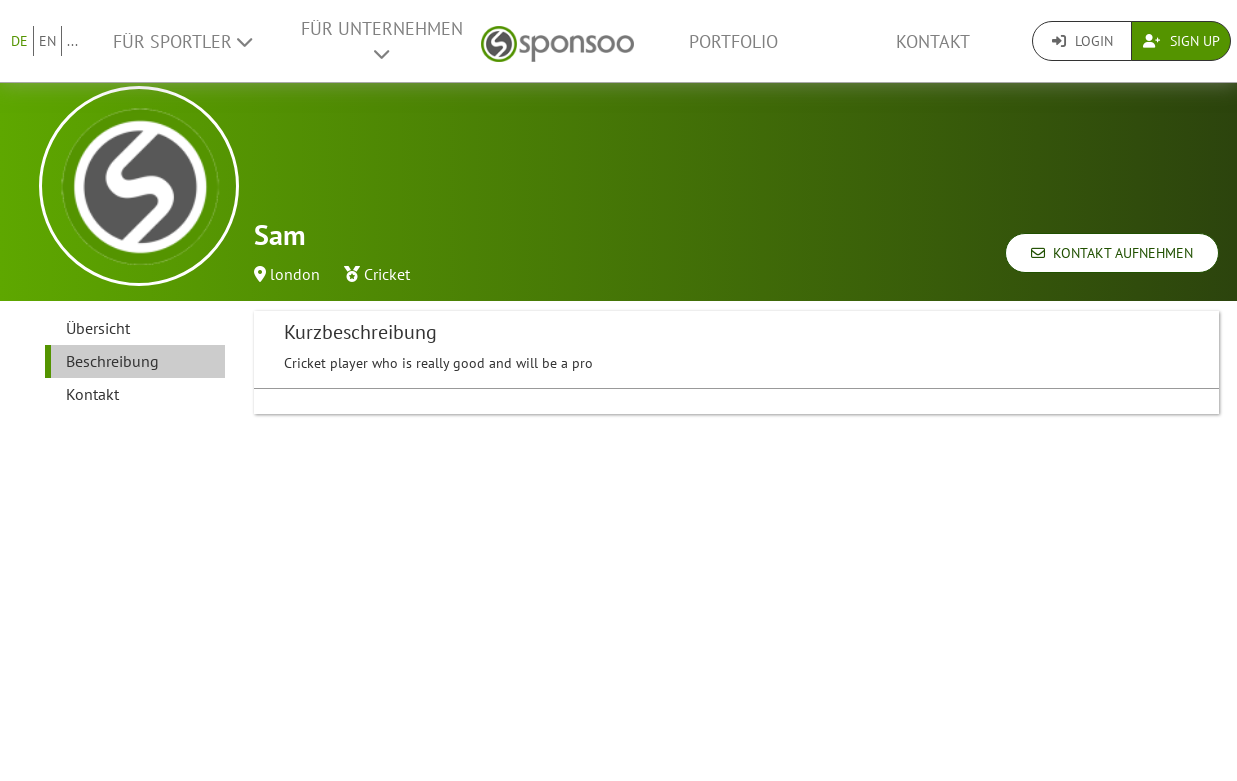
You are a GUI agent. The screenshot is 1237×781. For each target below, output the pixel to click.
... (72, 41)
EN (47, 41)
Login (1082, 41)
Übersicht (98, 328)
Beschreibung (112, 361)
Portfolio (733, 41)
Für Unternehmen (382, 40)
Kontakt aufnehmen (1112, 253)
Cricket (387, 274)
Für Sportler (182, 41)
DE (19, 41)
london (295, 274)
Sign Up (1181, 41)
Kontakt (933, 41)
